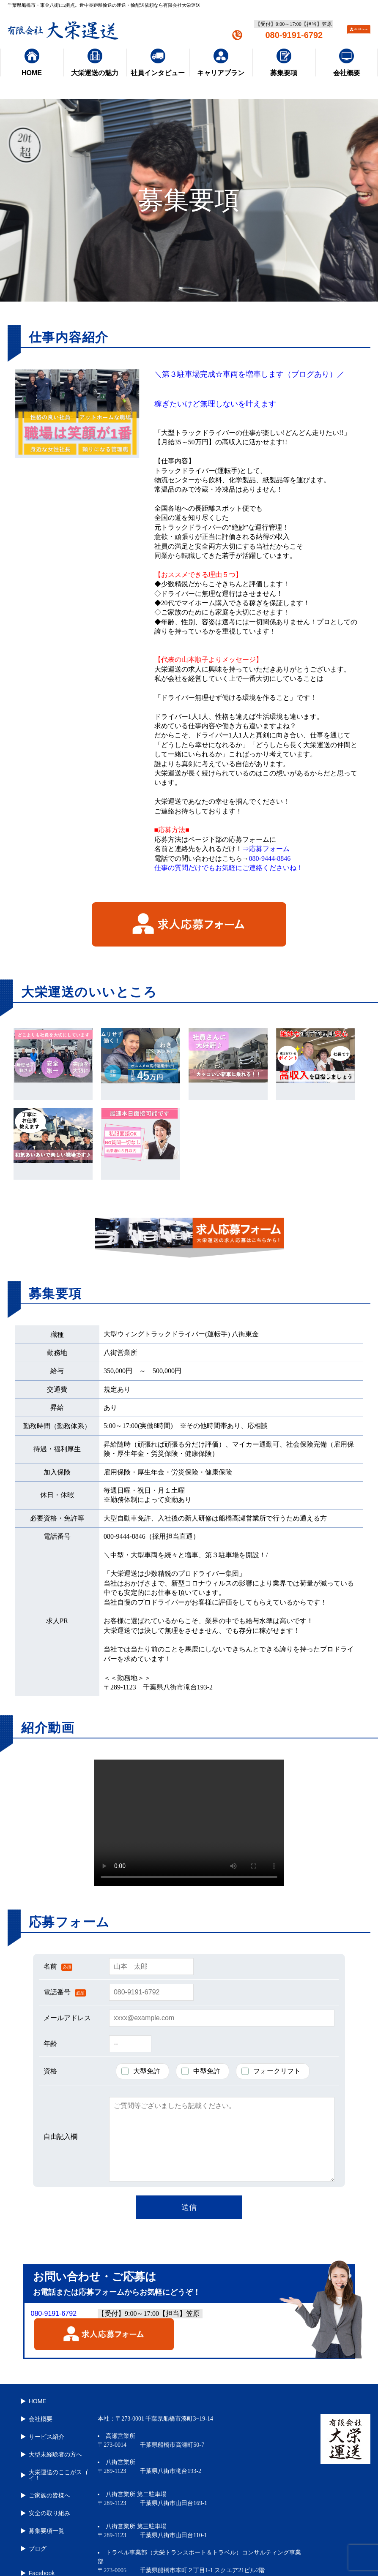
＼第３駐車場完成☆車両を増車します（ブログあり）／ (249, 374)
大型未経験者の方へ (51, 2440)
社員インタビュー (158, 62)
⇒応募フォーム (266, 848)
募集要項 (283, 62)
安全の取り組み (45, 2489)
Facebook (37, 2539)
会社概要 (346, 62)
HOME (32, 62)
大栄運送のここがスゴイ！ (54, 2458)
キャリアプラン (220, 62)
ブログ (33, 2518)
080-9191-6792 (294, 35)
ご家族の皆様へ (45, 2475)
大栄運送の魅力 (94, 62)
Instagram (38, 2554)
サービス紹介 (42, 2426)
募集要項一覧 (42, 2504)
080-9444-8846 (270, 858)
